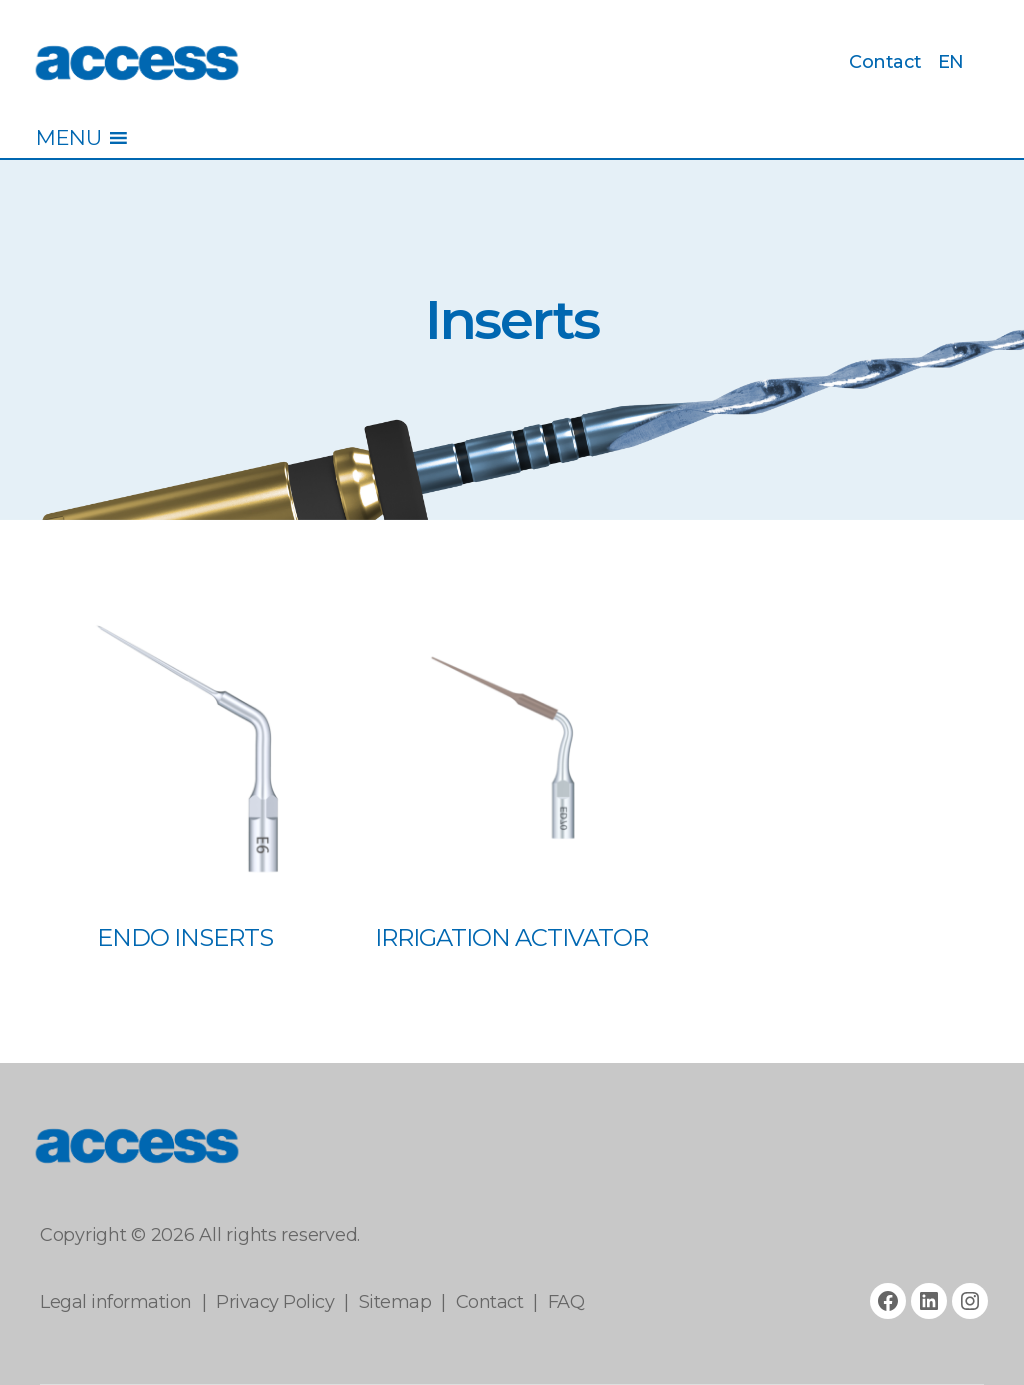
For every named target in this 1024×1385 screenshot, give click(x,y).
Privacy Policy (275, 1302)
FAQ (566, 1302)
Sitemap (395, 1302)
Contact (885, 62)
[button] (68, 138)
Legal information (116, 1302)
